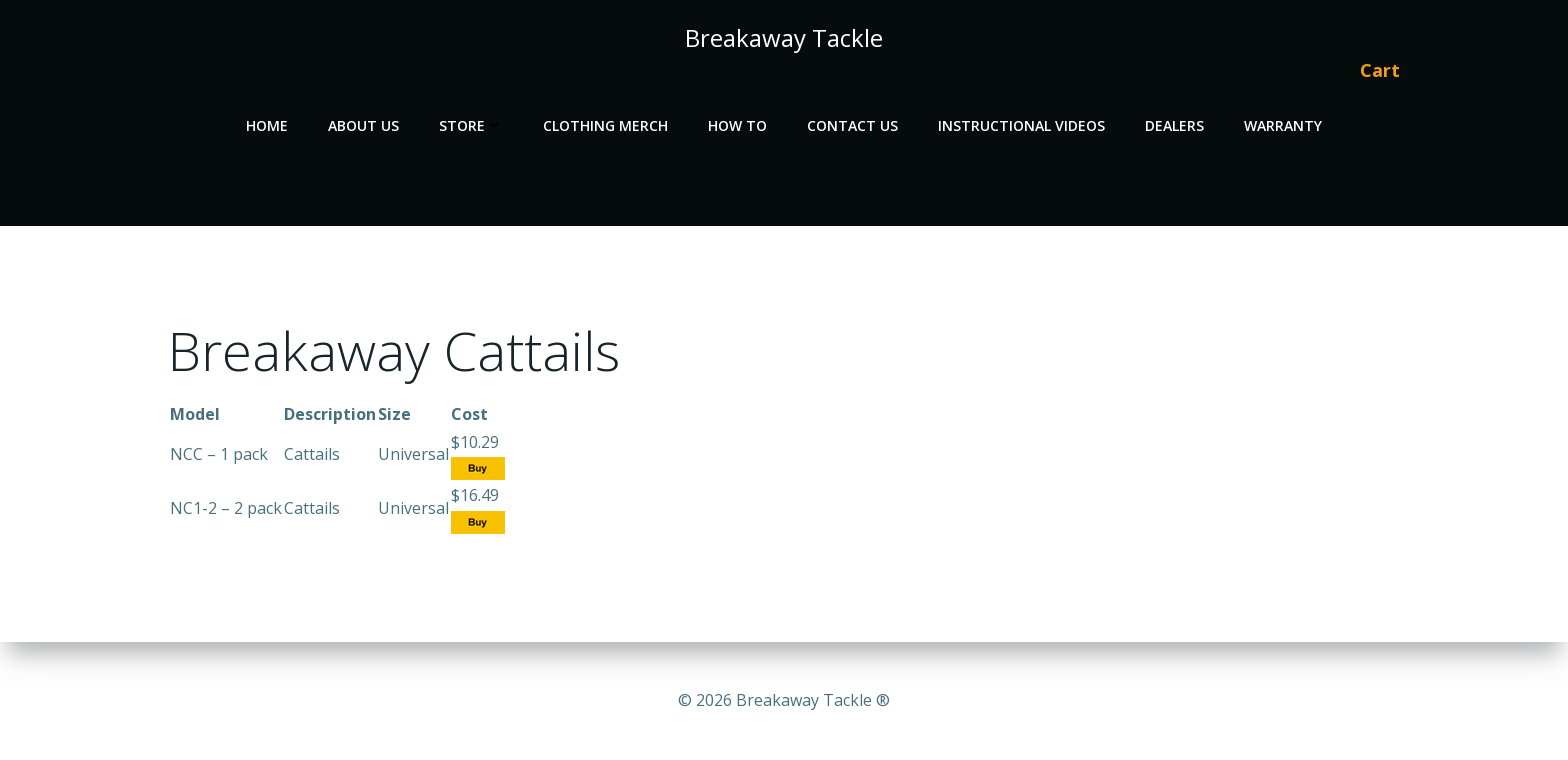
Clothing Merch (605, 125)
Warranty (1283, 125)
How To (737, 125)
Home (267, 125)
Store (471, 125)
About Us (363, 125)
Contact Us (852, 125)
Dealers (1174, 125)
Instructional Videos (1021, 125)
